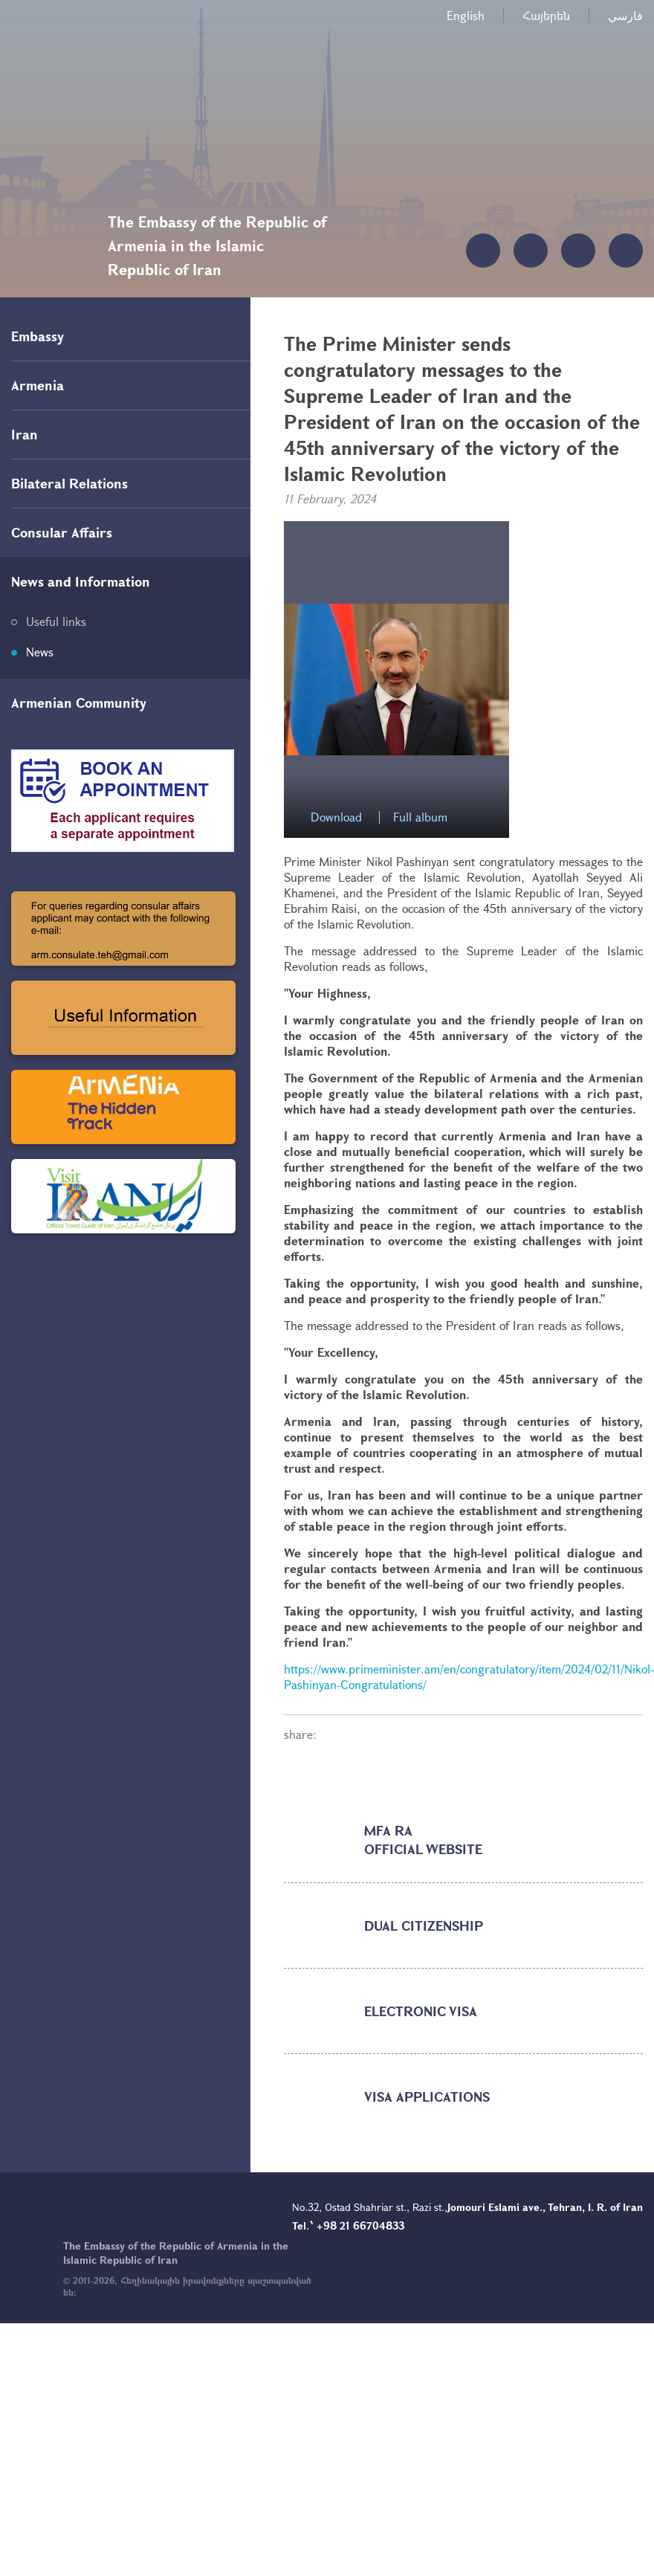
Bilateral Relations (69, 483)
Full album (420, 817)
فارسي (625, 15)
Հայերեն (546, 15)
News (40, 651)
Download (336, 817)
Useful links (56, 621)
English (466, 15)
